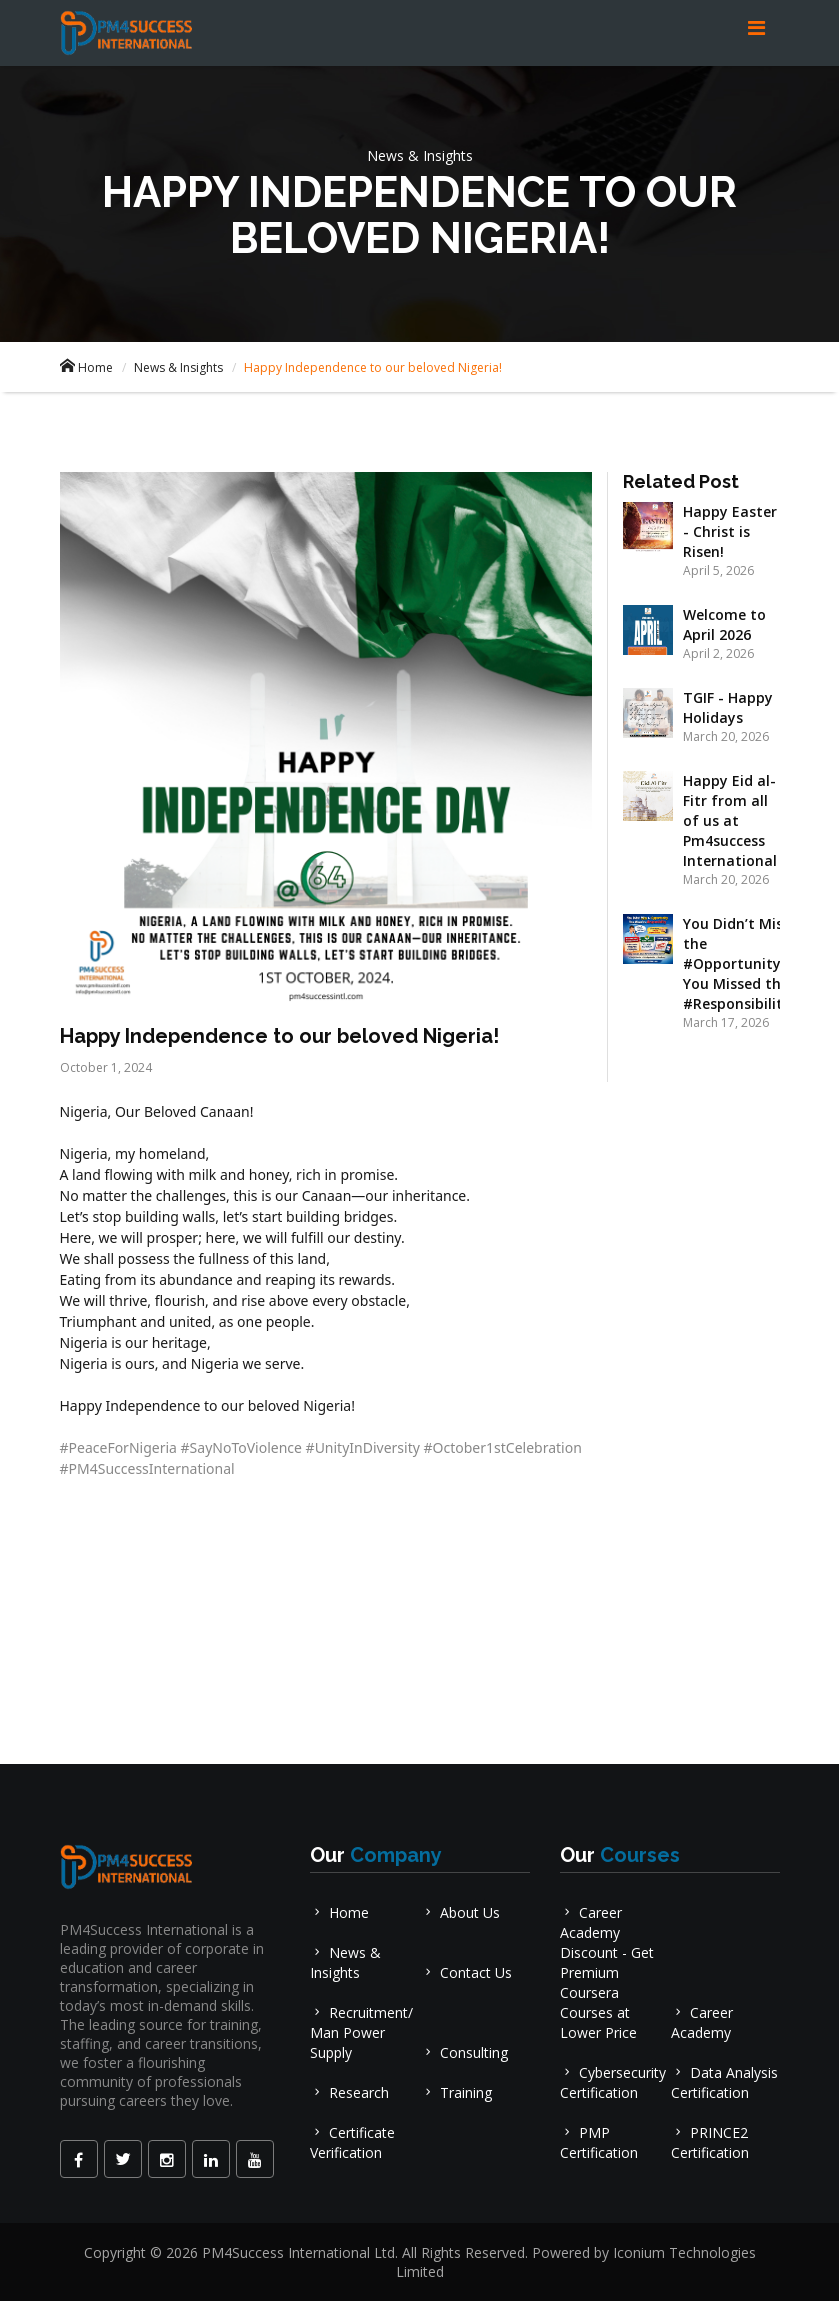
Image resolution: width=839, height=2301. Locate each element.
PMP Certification (599, 2142)
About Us (460, 1912)
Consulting (464, 2052)
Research (349, 2092)
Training (456, 2092)
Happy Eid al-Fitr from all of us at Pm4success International (730, 820)
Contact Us (466, 1972)
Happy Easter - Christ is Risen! (730, 531)
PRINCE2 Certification (710, 2142)
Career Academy (702, 2022)
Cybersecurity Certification (613, 2082)
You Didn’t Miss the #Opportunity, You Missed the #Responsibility (737, 963)
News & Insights (178, 367)
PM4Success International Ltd (298, 2252)
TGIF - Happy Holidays (728, 707)
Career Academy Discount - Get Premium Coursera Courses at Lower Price (607, 1972)
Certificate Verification (352, 2142)
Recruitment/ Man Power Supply (361, 2032)
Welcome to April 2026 (724, 624)
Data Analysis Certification (724, 2082)
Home (86, 367)
